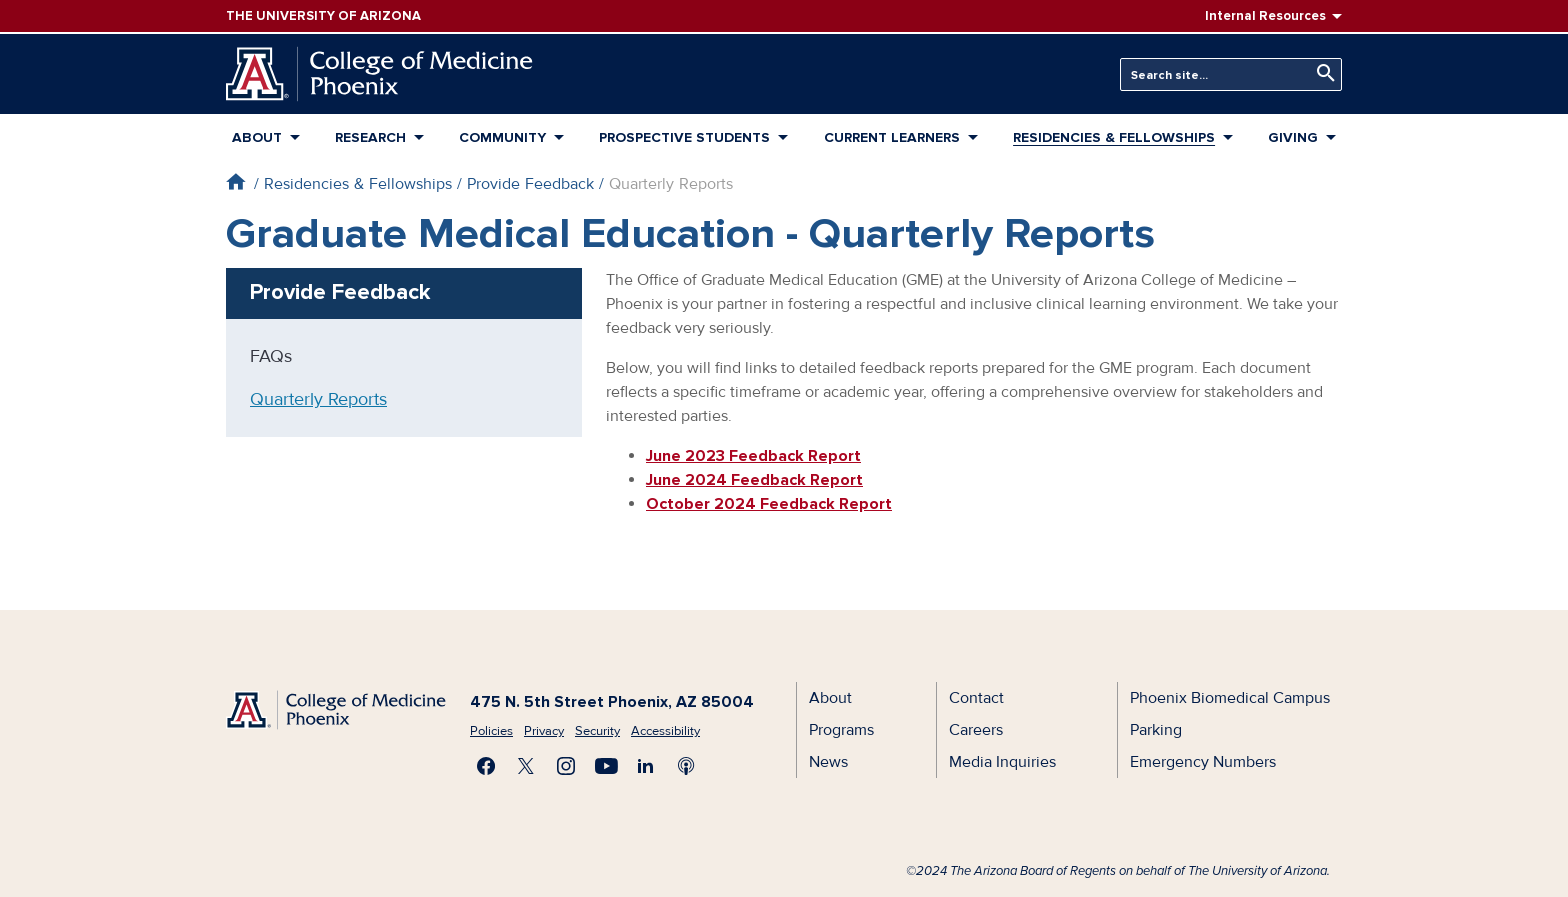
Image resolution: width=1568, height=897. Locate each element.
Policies (491, 731)
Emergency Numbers (1203, 762)
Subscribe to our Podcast (686, 766)
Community (502, 137)
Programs (841, 730)
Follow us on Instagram (566, 766)
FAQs (271, 356)
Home (235, 181)
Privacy (544, 731)
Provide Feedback (530, 184)
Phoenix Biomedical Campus (1230, 698)
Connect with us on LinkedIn (646, 766)
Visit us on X (526, 766)
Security (597, 731)
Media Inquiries (1002, 762)
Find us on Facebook (486, 766)
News (828, 762)
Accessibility (665, 731)
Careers (976, 730)
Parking (1156, 730)
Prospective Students (684, 137)
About (257, 137)
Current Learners (892, 137)
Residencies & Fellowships (1114, 137)
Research (370, 137)
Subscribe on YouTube (606, 766)
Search (1321, 73)
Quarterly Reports (318, 399)
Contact (976, 698)
